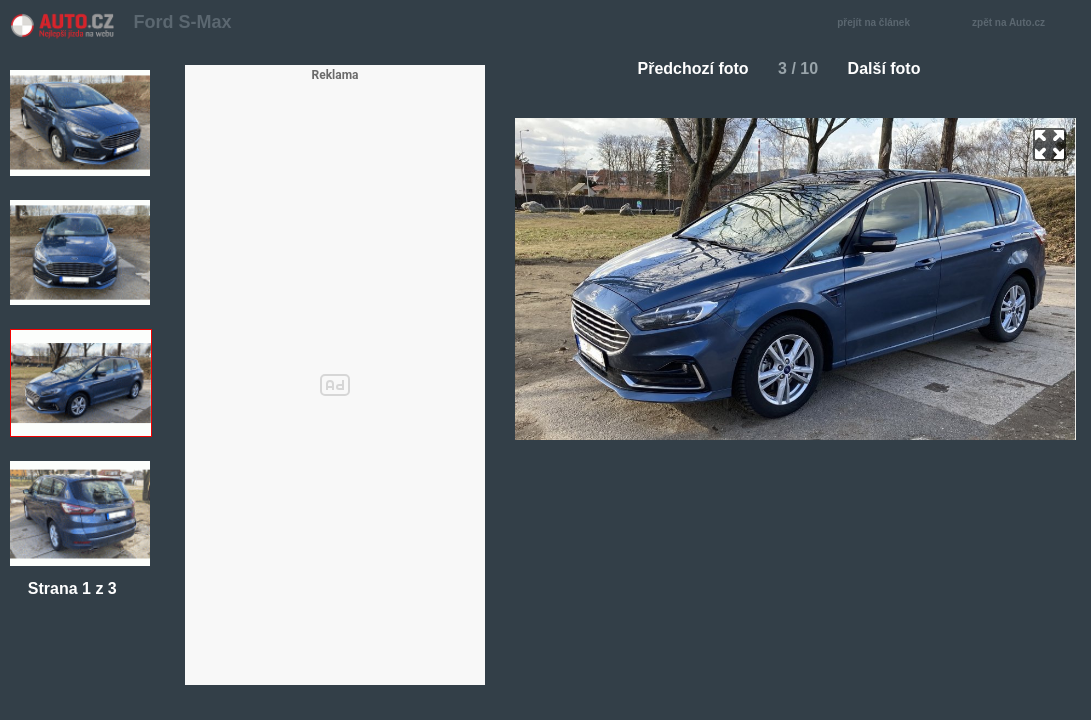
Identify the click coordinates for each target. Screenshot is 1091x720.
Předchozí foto (685, 68)
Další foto (892, 68)
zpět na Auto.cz (1019, 23)
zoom (1049, 144)
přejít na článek (879, 23)
